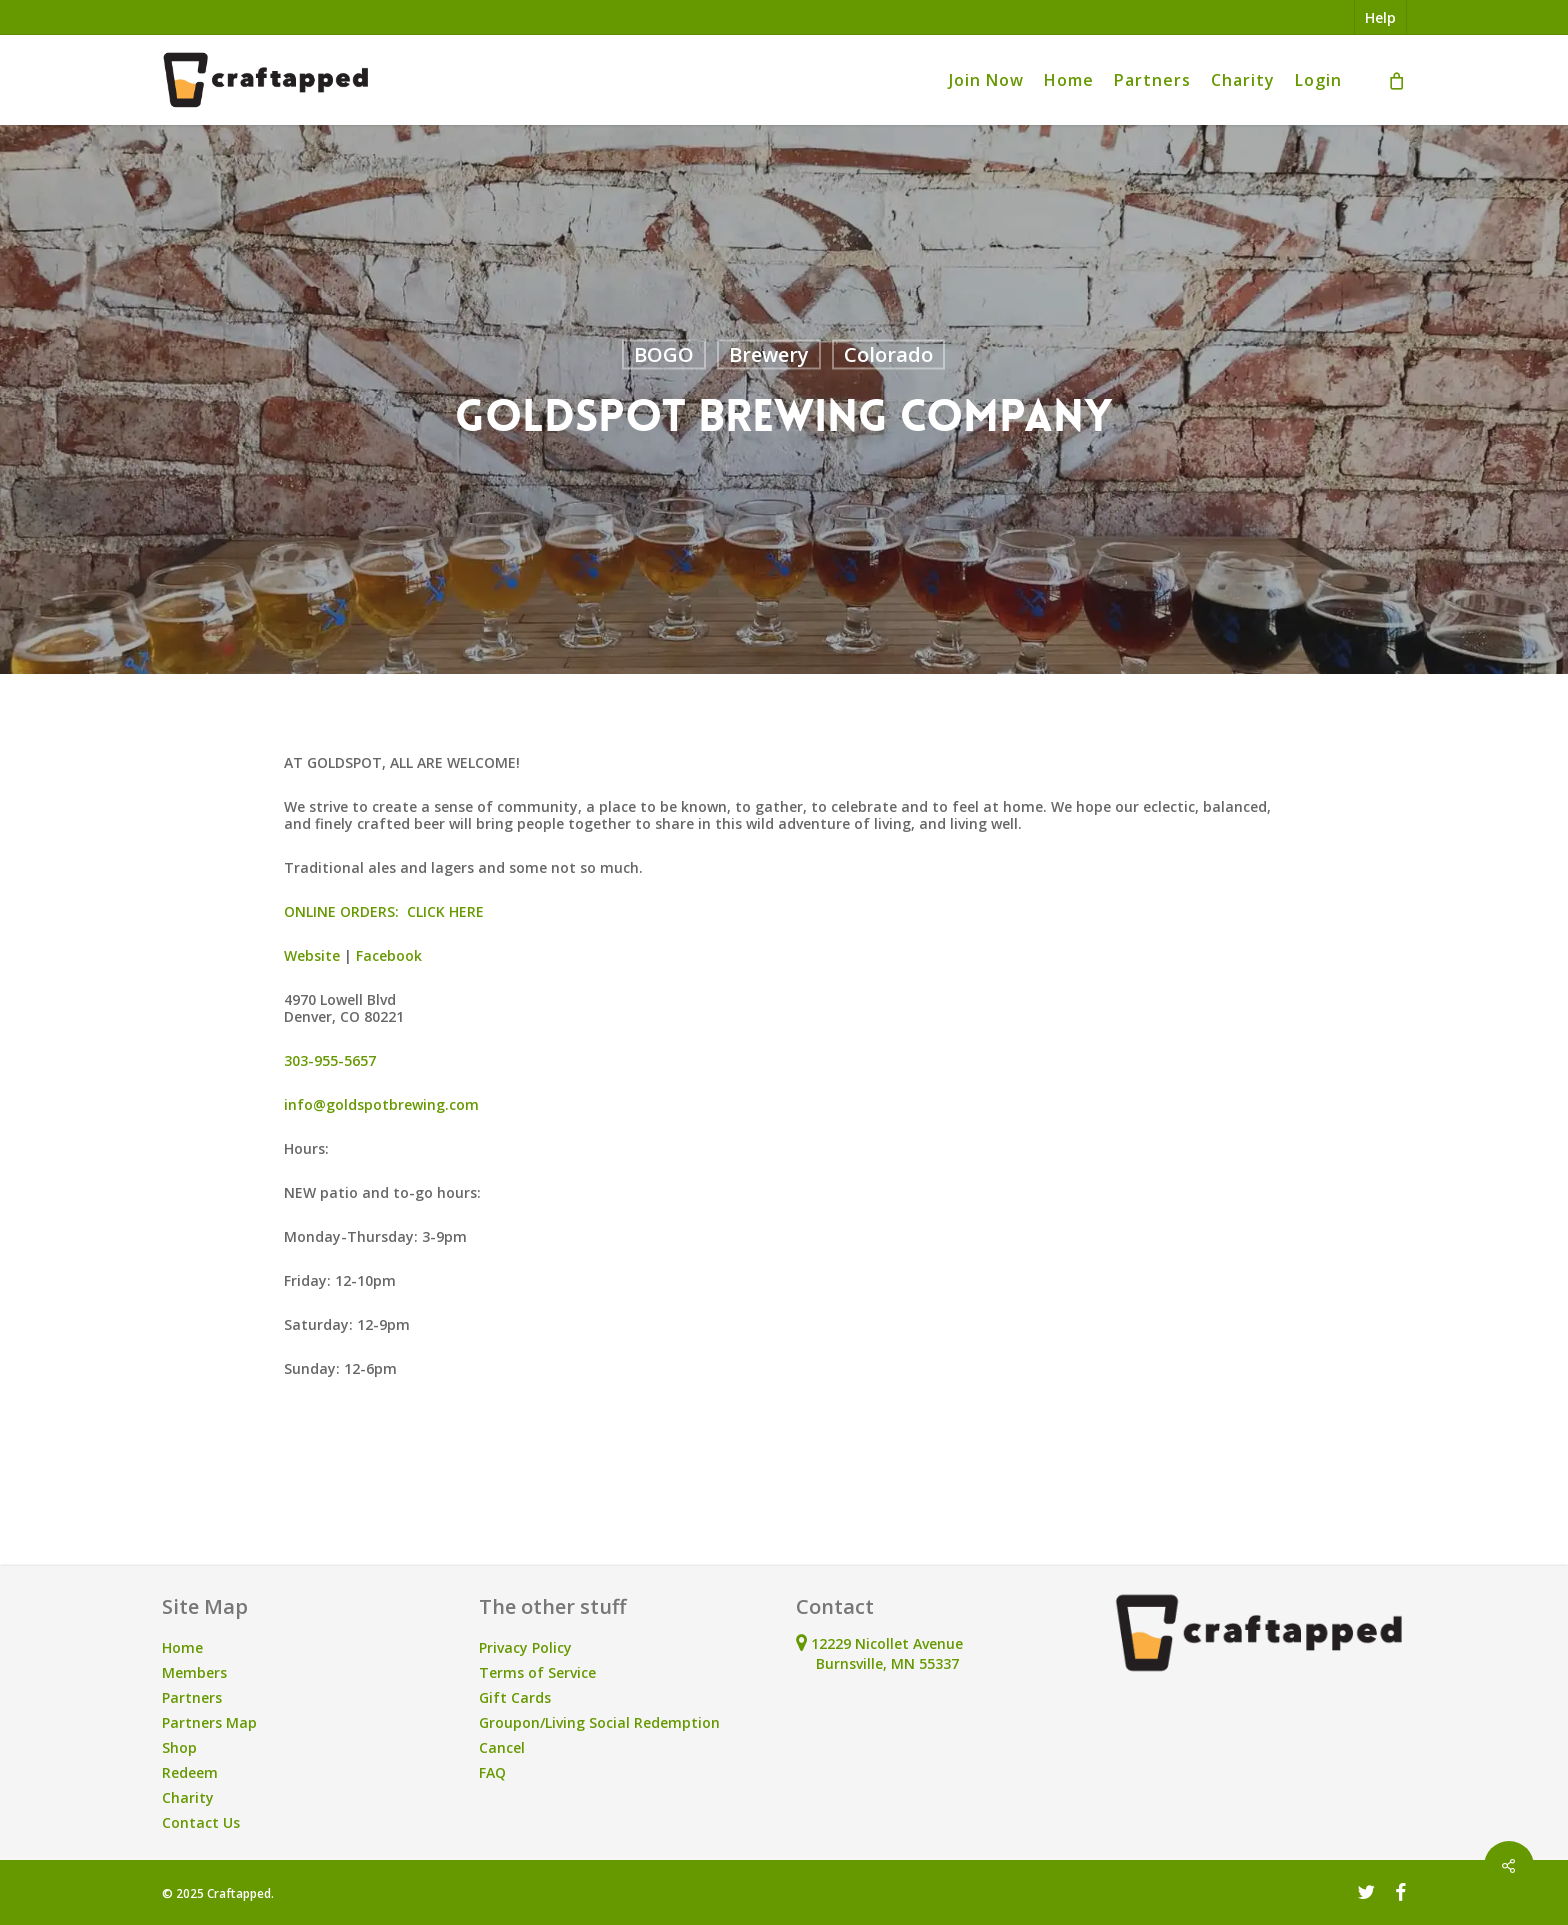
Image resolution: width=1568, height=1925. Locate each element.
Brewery (769, 354)
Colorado (888, 354)
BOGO (664, 354)
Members (194, 1672)
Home (182, 1647)
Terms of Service (537, 1672)
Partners (192, 1697)
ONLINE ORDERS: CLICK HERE (384, 911)
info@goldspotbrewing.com (381, 1104)
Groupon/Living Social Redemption (599, 1722)
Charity (188, 1797)
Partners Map (209, 1722)
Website (312, 955)
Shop (179, 1747)
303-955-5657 (330, 1060)
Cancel (502, 1747)
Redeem (190, 1772)
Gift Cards (515, 1697)
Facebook (389, 955)
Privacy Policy (525, 1647)
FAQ (492, 1772)
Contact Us (201, 1822)
